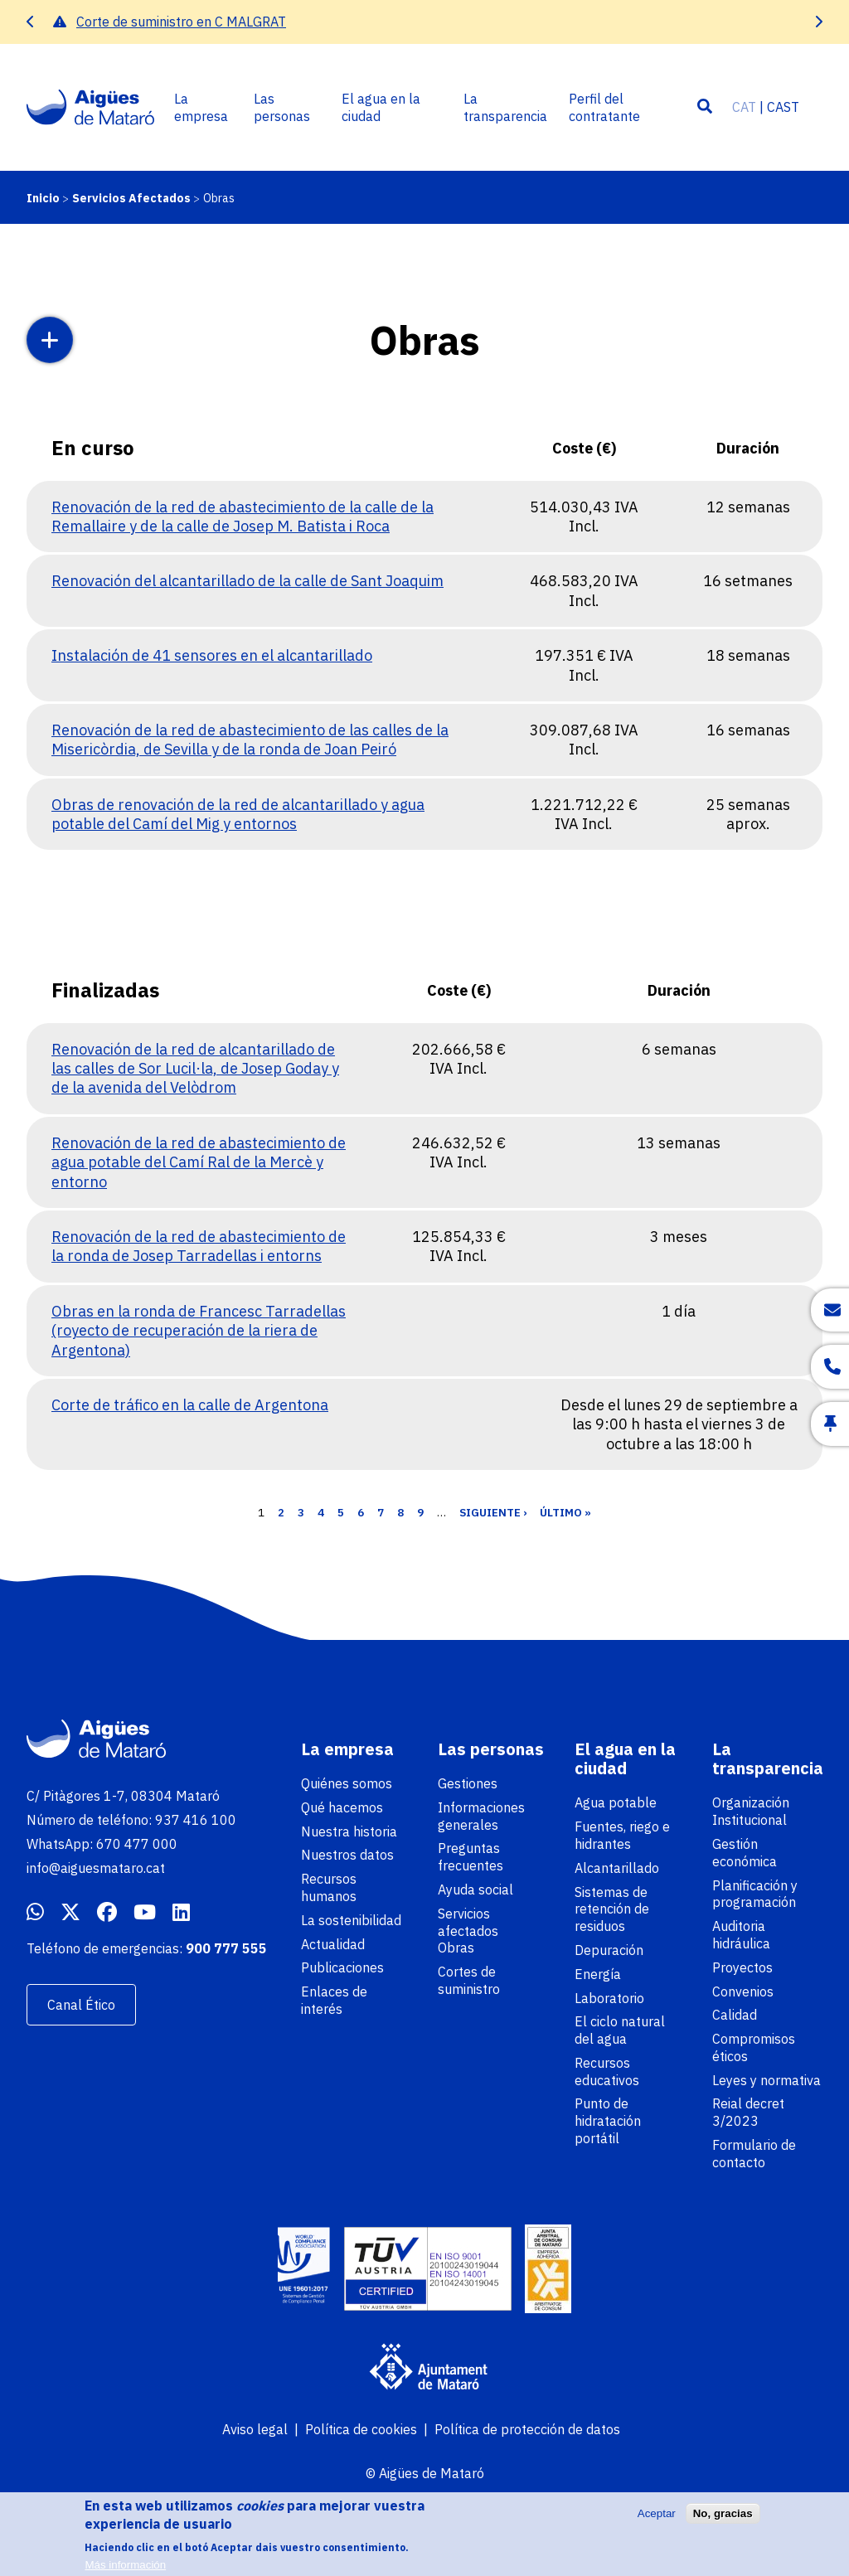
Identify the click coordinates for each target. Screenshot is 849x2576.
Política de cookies (361, 2429)
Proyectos (742, 1967)
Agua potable (616, 1802)
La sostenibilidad (351, 1920)
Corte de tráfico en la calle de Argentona (189, 1404)
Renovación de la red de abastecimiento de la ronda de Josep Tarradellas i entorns (198, 1246)
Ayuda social (475, 1889)
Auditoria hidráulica (741, 1935)
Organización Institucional (750, 1811)
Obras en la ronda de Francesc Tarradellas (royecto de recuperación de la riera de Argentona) (198, 1331)
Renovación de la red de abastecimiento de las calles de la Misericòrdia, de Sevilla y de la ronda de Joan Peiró (250, 739)
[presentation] (31, 22)
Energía (598, 1974)
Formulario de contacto (754, 2154)
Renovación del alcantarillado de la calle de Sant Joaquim (247, 580)
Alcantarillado (617, 1868)
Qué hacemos (342, 1807)
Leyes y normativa (766, 2080)
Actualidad (333, 1944)
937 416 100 (195, 1820)
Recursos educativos (607, 2071)
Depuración (609, 1950)
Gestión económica (744, 1853)
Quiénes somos (346, 1783)
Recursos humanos (329, 1887)
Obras (456, 1947)
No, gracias (723, 2521)
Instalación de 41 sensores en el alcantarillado (211, 655)
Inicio (43, 198)
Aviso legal (255, 2429)
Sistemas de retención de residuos (612, 1909)
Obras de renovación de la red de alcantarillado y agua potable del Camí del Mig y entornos (237, 814)
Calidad (734, 2014)
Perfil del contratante (604, 107)
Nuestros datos (347, 1854)
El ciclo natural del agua (620, 2030)
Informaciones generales (481, 1816)
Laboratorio (609, 1998)
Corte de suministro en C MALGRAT (181, 21)
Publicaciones (342, 1967)
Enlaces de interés (334, 2000)
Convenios (743, 1991)
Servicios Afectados (131, 198)
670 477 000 (136, 1844)
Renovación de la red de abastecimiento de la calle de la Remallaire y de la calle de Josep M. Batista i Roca (242, 516)
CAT (744, 107)
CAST (783, 107)
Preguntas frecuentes (470, 1857)
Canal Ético (81, 2004)
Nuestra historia (349, 1831)
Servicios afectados (468, 1922)
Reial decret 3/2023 (748, 2112)
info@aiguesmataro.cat (96, 1868)
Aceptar (657, 2521)
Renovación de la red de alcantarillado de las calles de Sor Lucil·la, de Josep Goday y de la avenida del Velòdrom (195, 1069)
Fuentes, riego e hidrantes (622, 1835)
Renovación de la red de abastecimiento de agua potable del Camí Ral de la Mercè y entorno (198, 1162)
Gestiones (467, 1783)
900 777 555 (226, 1948)
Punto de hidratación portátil (608, 2121)
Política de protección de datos (527, 2429)
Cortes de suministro (469, 1980)
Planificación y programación (755, 1894)
